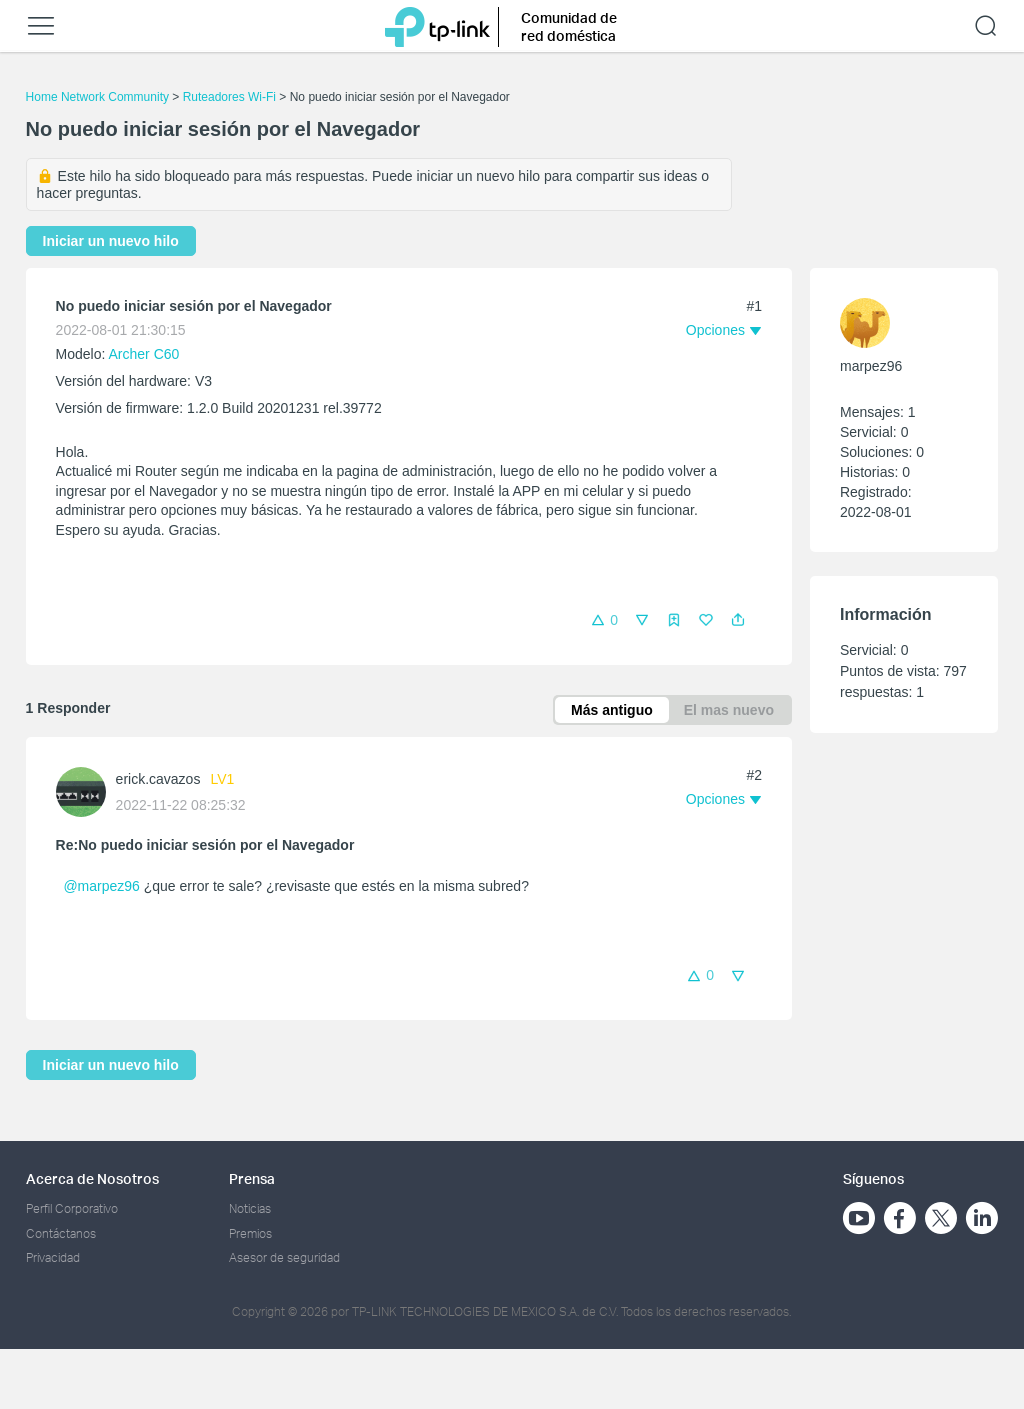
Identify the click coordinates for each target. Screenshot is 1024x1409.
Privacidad (53, 1257)
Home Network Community (97, 97)
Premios (250, 1233)
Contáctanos (61, 1233)
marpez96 (871, 366)
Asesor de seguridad (284, 1257)
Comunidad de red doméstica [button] (569, 26)
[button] (738, 620)
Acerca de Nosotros (92, 1178)
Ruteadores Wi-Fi (229, 97)
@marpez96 (101, 886)
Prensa (252, 1178)
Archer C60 (144, 354)
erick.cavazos (158, 779)
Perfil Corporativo (72, 1208)
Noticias (250, 1208)
